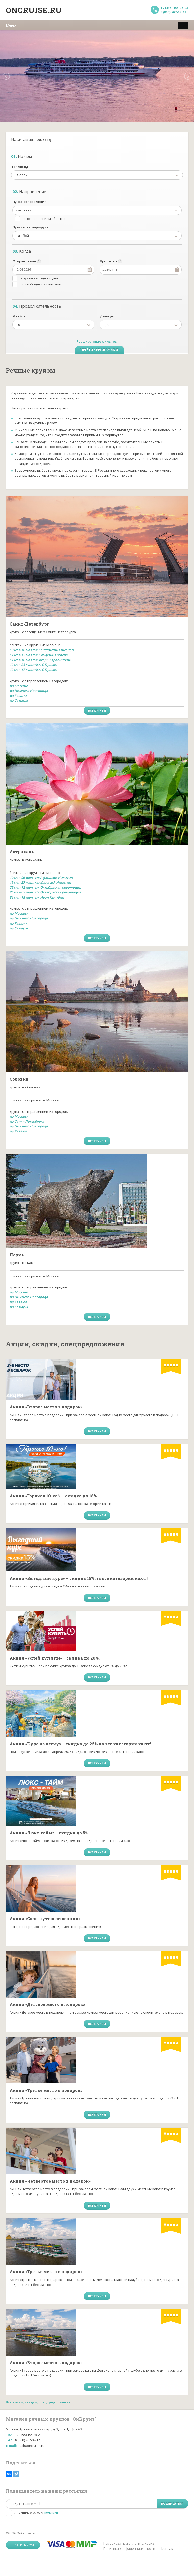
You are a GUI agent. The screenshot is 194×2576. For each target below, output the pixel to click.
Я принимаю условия (36, 2512)
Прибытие (108, 261)
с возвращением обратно (44, 218)
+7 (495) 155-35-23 (174, 8)
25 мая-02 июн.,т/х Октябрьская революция (45, 892)
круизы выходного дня (39, 278)
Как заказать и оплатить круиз (128, 2543)
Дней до (107, 316)
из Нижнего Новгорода (29, 690)
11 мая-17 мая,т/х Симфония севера (39, 655)
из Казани (18, 695)
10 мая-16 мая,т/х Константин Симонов (42, 650)
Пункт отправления (29, 201)
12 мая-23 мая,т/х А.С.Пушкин (34, 664)
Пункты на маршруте (31, 227)
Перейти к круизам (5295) (99, 349)
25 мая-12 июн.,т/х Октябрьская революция (45, 887)
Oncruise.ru (34, 10)
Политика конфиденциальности (129, 2548)
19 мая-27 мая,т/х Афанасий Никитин (40, 882)
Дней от (20, 316)
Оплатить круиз (23, 2545)
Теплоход (19, 166)
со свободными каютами (41, 284)
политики (51, 2512)
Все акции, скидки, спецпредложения (38, 2402)
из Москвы (19, 686)
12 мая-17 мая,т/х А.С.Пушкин (34, 669)
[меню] (183, 25)
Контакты (169, 2548)
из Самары (19, 700)
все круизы (97, 710)
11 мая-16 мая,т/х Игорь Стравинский (40, 660)
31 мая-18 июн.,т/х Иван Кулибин (37, 897)
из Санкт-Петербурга (27, 1121)
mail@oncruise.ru (31, 2445)
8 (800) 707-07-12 (173, 12)
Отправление (24, 261)
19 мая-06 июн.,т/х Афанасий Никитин (41, 877)
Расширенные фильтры (97, 341)
